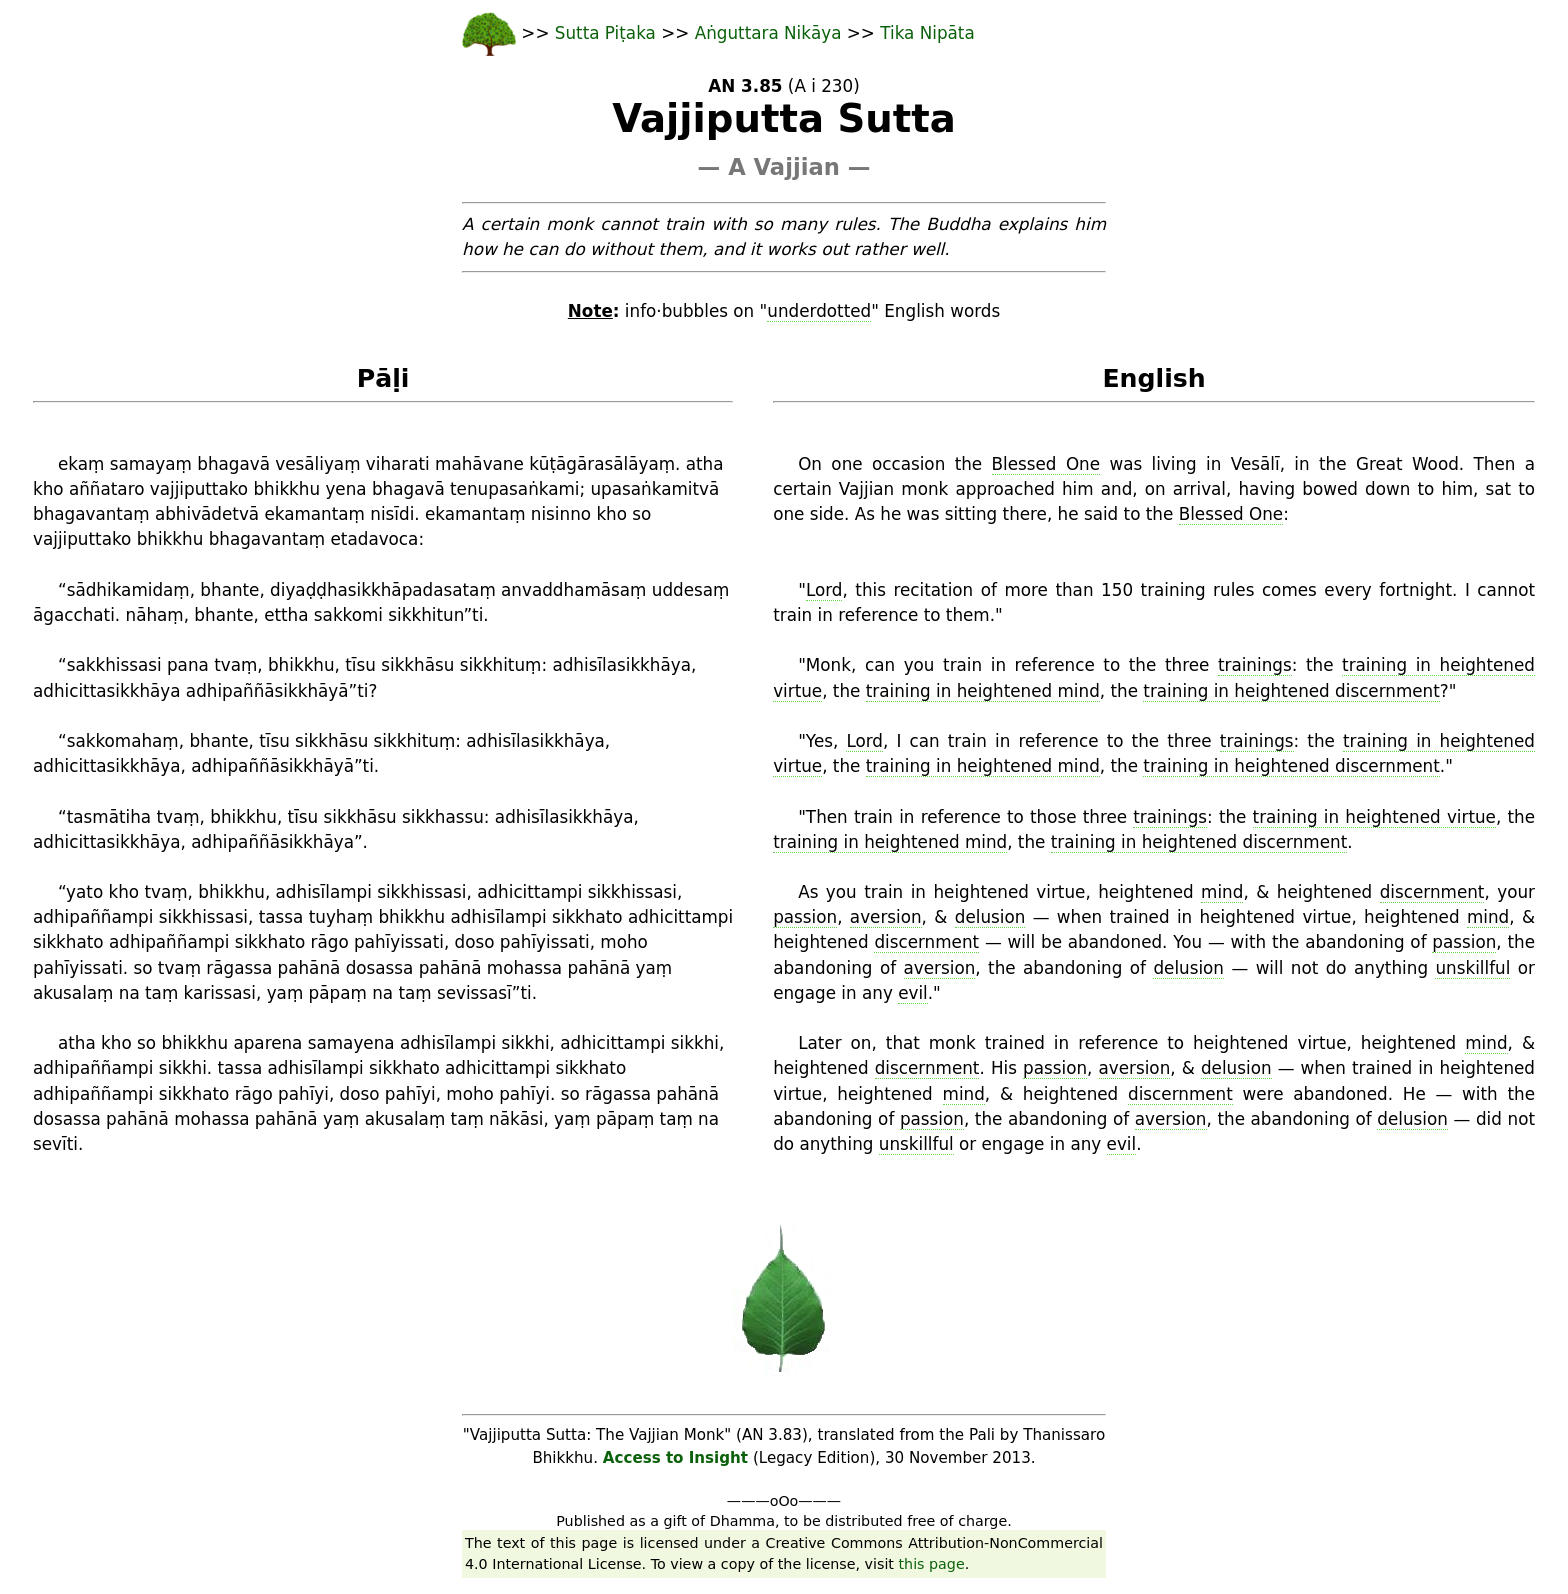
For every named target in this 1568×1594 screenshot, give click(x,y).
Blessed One (1046, 464)
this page (932, 1564)
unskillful (1472, 968)
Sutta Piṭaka (608, 33)
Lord (824, 590)
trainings (1255, 665)
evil (913, 993)
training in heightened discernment (1291, 691)
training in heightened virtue (1374, 817)
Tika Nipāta (927, 33)
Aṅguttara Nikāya (768, 33)
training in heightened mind (983, 691)
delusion (990, 917)
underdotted (819, 311)
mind (1222, 892)
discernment (1432, 892)
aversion (886, 917)
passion (805, 917)
